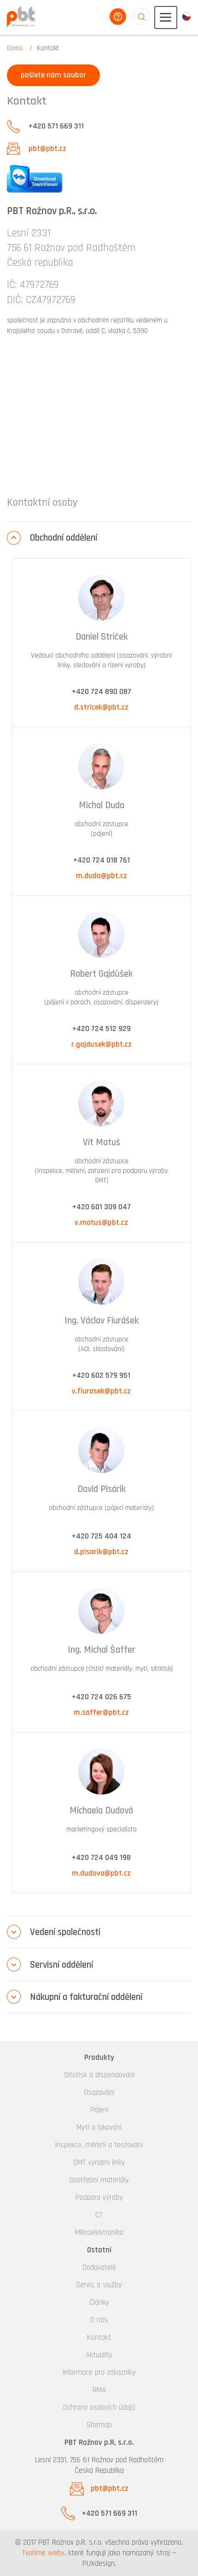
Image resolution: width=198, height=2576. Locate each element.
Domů (15, 48)
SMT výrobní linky (99, 2162)
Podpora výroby (99, 2197)
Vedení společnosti (65, 1932)
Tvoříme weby (43, 2553)
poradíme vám (118, 16)
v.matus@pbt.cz (101, 1223)
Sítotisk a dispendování (99, 2075)
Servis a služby (99, 2285)
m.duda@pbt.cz (101, 876)
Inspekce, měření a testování (99, 2145)
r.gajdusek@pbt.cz (101, 1044)
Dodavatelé (99, 2267)
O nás (99, 2320)
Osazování (99, 2092)
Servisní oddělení (61, 1964)
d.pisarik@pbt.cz (101, 1552)
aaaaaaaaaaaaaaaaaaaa (141, 16)
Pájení (99, 2110)
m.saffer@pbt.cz (101, 1713)
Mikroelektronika (99, 2232)
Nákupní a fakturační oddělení (86, 1997)
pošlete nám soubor (53, 75)
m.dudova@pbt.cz (101, 1873)
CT (99, 2215)
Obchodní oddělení (63, 537)
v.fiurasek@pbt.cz (101, 1391)
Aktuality (99, 2355)
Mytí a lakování (99, 2127)
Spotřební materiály (99, 2180)
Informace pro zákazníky (99, 2372)
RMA (99, 2390)
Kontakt (99, 2337)
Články (99, 2302)
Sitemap (99, 2425)
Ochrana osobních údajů (99, 2407)
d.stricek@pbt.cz (101, 707)
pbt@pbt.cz (47, 149)
